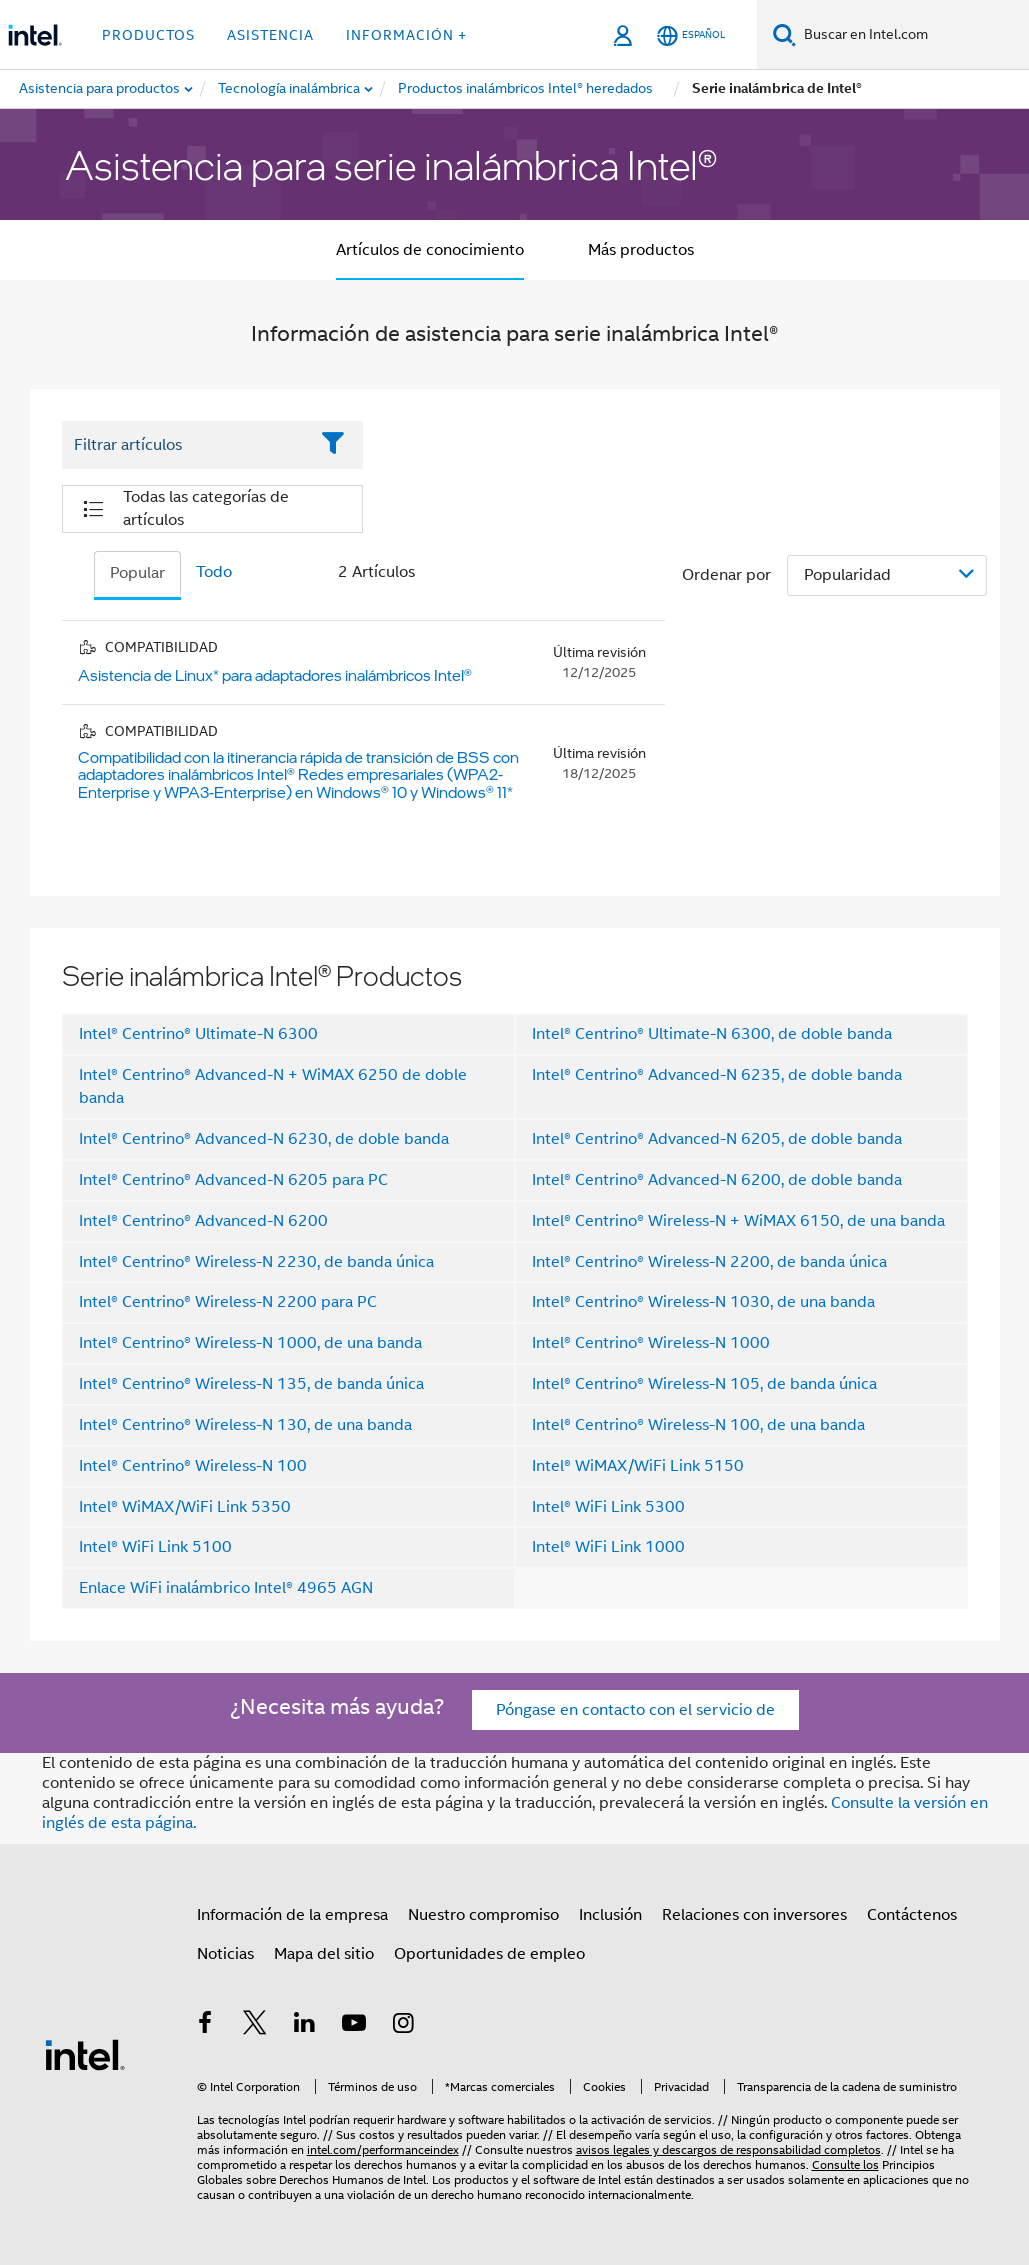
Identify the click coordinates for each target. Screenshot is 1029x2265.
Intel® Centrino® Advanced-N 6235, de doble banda (717, 1075)
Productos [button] (148, 35)
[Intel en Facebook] (206, 2026)
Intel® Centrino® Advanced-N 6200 (203, 1221)
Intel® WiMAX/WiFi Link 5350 (185, 1507)
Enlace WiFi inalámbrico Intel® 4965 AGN (226, 1588)
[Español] (691, 35)
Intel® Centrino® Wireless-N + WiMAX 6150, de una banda (738, 1221)
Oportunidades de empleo (489, 1954)
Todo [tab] (214, 572)
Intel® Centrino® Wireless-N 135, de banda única (251, 1384)
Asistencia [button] (270, 35)
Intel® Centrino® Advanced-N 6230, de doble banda (264, 1139)
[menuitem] (290, 89)
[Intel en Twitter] (255, 2026)
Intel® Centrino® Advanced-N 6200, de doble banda (717, 1180)
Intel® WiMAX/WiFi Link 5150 (638, 1466)
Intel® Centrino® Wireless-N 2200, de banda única (709, 1262)
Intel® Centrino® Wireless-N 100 (193, 1466)
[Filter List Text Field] (185, 445)
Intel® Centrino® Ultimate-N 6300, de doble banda (712, 1034)
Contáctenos (912, 1915)
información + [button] (406, 35)
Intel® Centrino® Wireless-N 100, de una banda (698, 1425)
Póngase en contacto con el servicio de (635, 1710)
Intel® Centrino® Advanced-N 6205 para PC (233, 1180)
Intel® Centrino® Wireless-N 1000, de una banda (250, 1343)
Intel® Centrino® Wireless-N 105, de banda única (704, 1384)
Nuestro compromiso (483, 1915)
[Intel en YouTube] (354, 2026)
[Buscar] (784, 34)
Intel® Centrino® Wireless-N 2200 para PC (228, 1302)
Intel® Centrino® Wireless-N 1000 (651, 1343)
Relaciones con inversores (754, 1915)
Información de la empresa (292, 1915)
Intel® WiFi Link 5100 (155, 1547)
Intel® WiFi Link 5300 (608, 1507)
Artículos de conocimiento (430, 250)
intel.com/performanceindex (383, 2149)
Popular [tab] (137, 573)
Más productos (641, 250)
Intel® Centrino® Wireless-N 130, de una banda (245, 1425)
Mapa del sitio (324, 1954)
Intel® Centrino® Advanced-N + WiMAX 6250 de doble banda (273, 1086)
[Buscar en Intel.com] (912, 35)
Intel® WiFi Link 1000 (608, 1547)
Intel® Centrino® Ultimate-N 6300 (198, 1034)
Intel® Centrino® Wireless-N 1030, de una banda (703, 1302)
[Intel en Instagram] (404, 2026)
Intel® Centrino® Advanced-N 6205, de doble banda (717, 1139)
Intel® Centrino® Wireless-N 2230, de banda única (256, 1262)
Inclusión (610, 1915)
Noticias (225, 1954)
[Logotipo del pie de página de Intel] (85, 2054)
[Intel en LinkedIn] (305, 2026)
